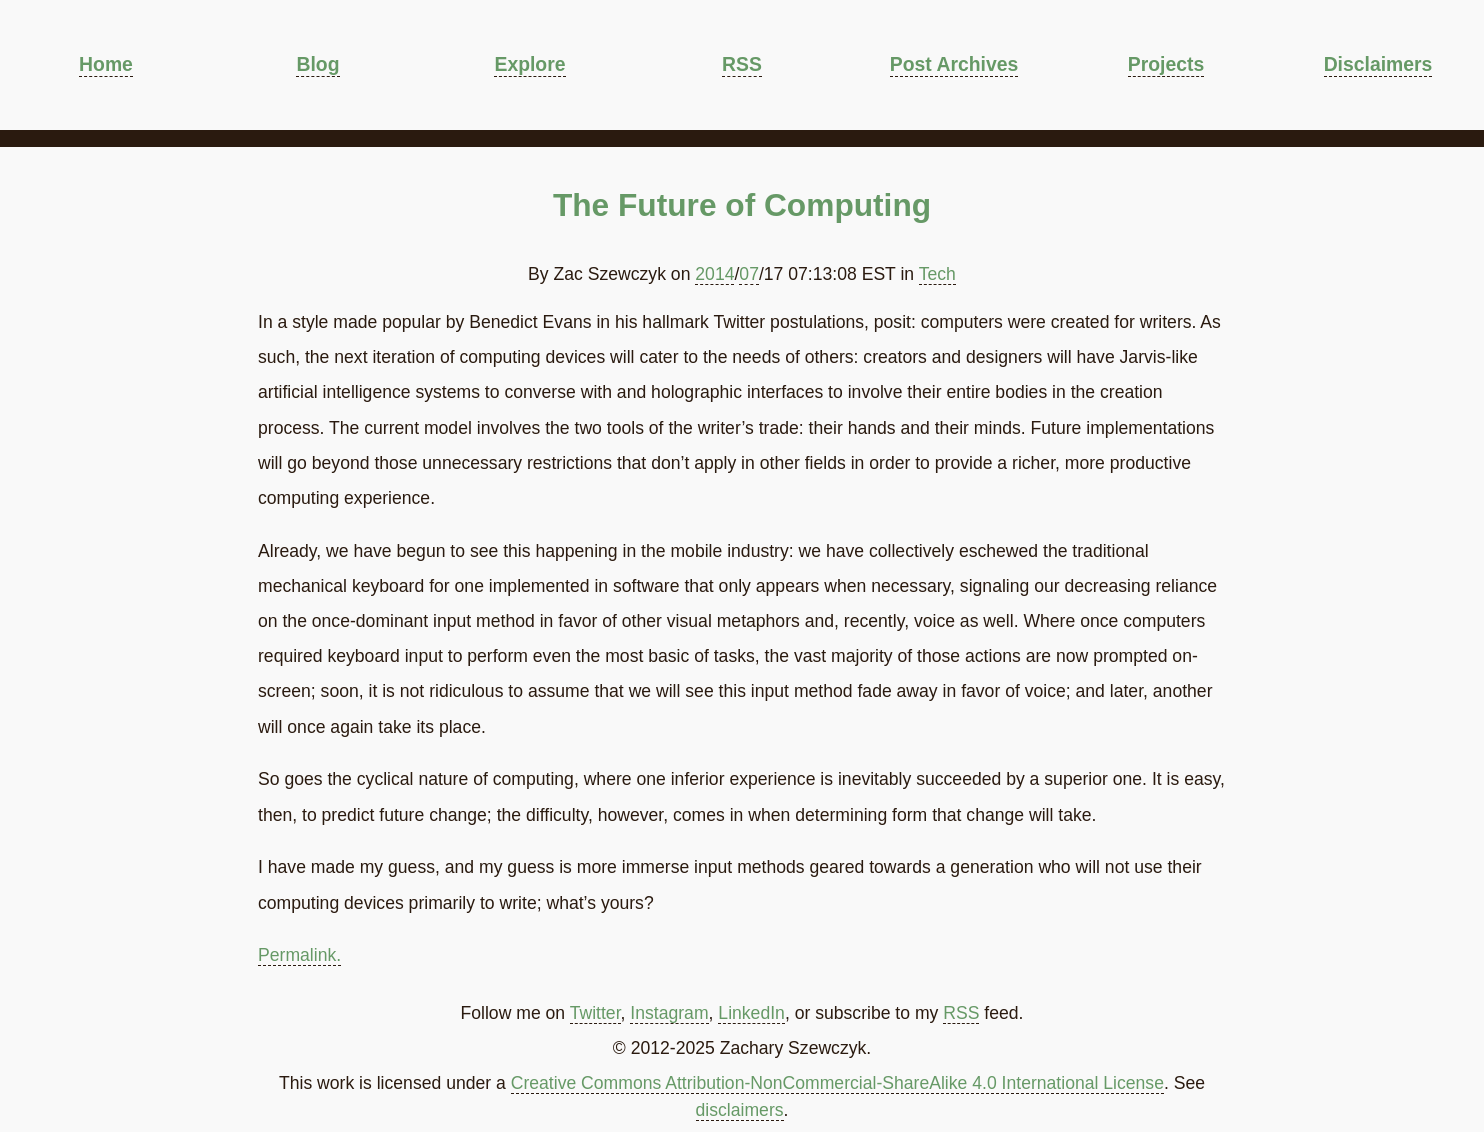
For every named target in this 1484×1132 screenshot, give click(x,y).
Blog (317, 64)
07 (749, 274)
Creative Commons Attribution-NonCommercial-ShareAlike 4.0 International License (837, 1083)
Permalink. (299, 955)
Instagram (669, 1013)
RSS (742, 64)
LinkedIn (751, 1013)
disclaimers (740, 1110)
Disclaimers (1378, 64)
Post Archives (954, 64)
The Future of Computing (742, 205)
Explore (529, 64)
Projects (1166, 64)
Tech (937, 274)
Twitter (595, 1013)
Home (106, 64)
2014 (714, 274)
